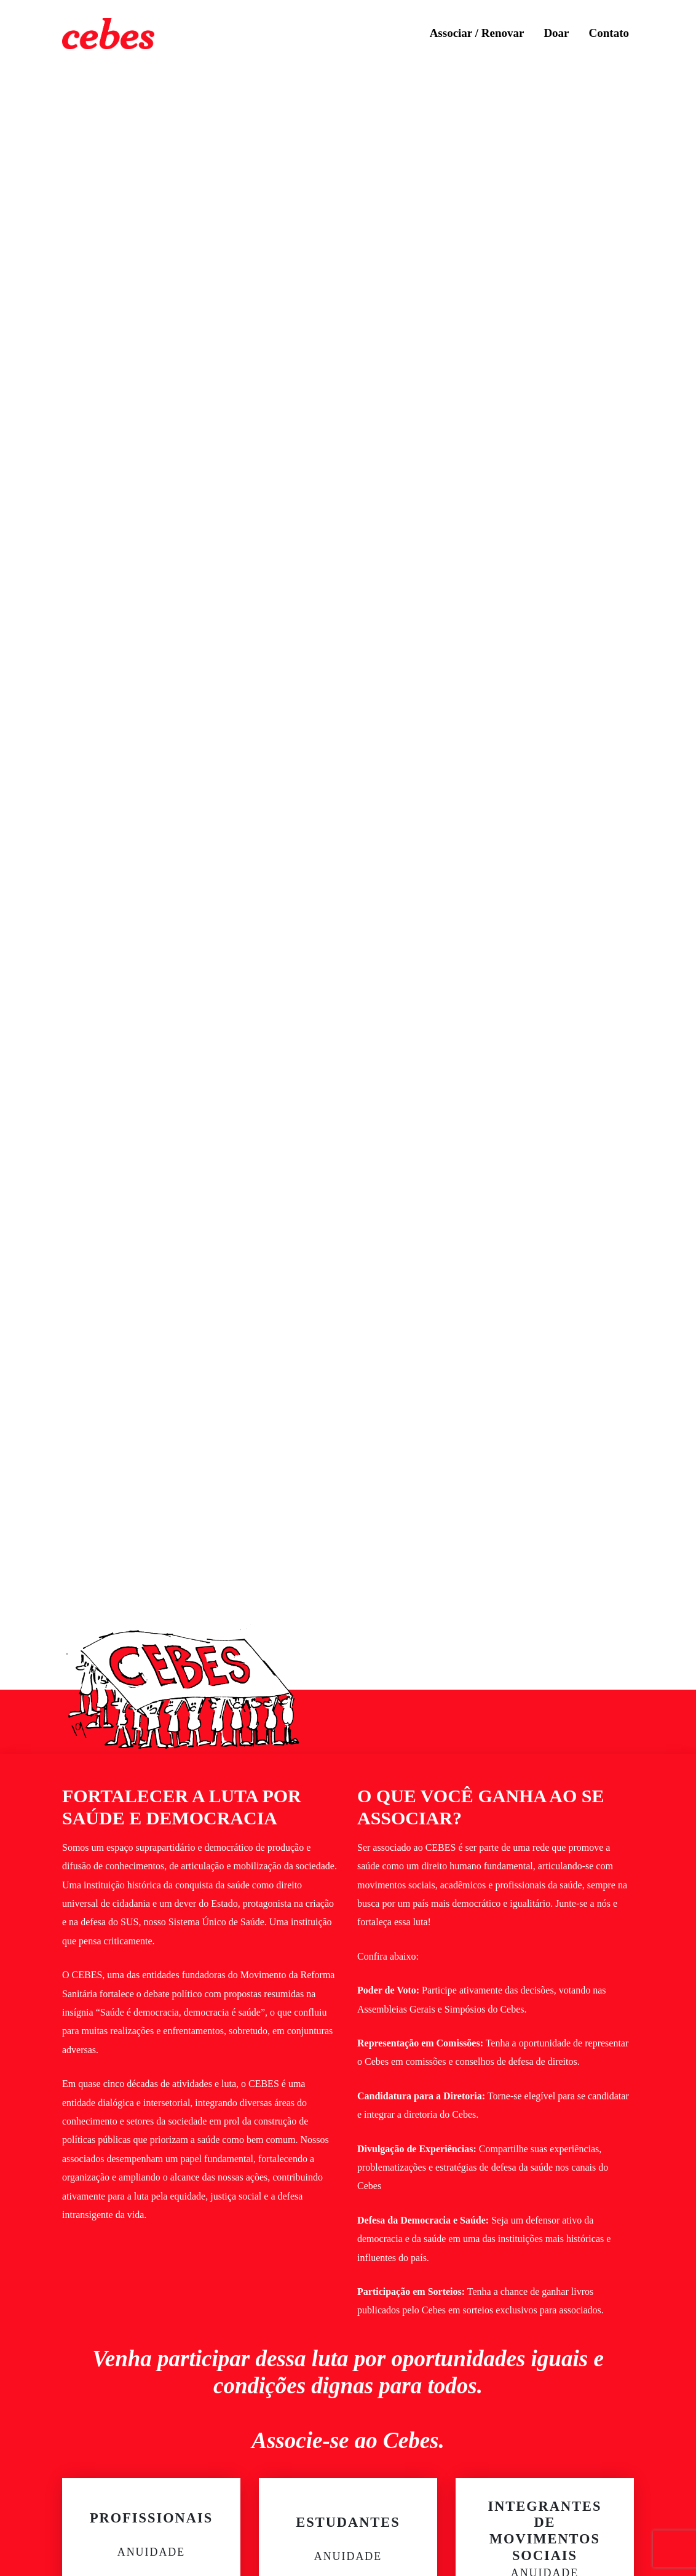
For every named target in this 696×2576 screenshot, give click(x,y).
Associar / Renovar (477, 32)
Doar (556, 32)
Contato (609, 32)
